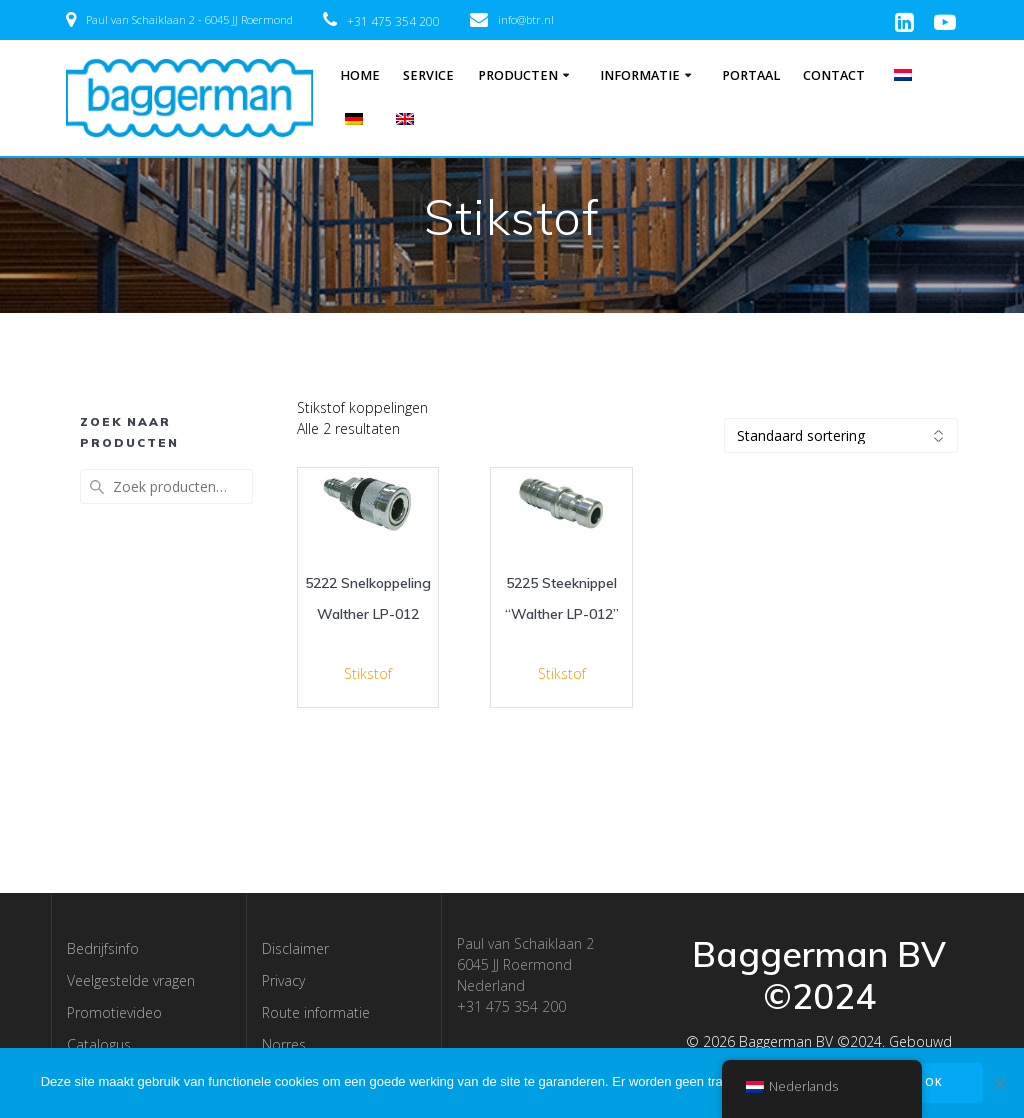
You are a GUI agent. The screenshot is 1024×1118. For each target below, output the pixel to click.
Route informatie (316, 1012)
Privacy (283, 980)
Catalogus (99, 1044)
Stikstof (368, 673)
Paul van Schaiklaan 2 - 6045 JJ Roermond (189, 19)
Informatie (640, 75)
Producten (518, 75)
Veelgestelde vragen (131, 980)
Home (360, 75)
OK (934, 1082)
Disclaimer (295, 948)
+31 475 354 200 (393, 21)
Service (428, 75)
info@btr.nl (526, 19)
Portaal (751, 75)
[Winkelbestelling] (841, 435)
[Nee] (999, 1083)
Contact (834, 75)
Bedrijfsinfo (103, 948)
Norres (284, 1044)
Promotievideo (114, 1012)
